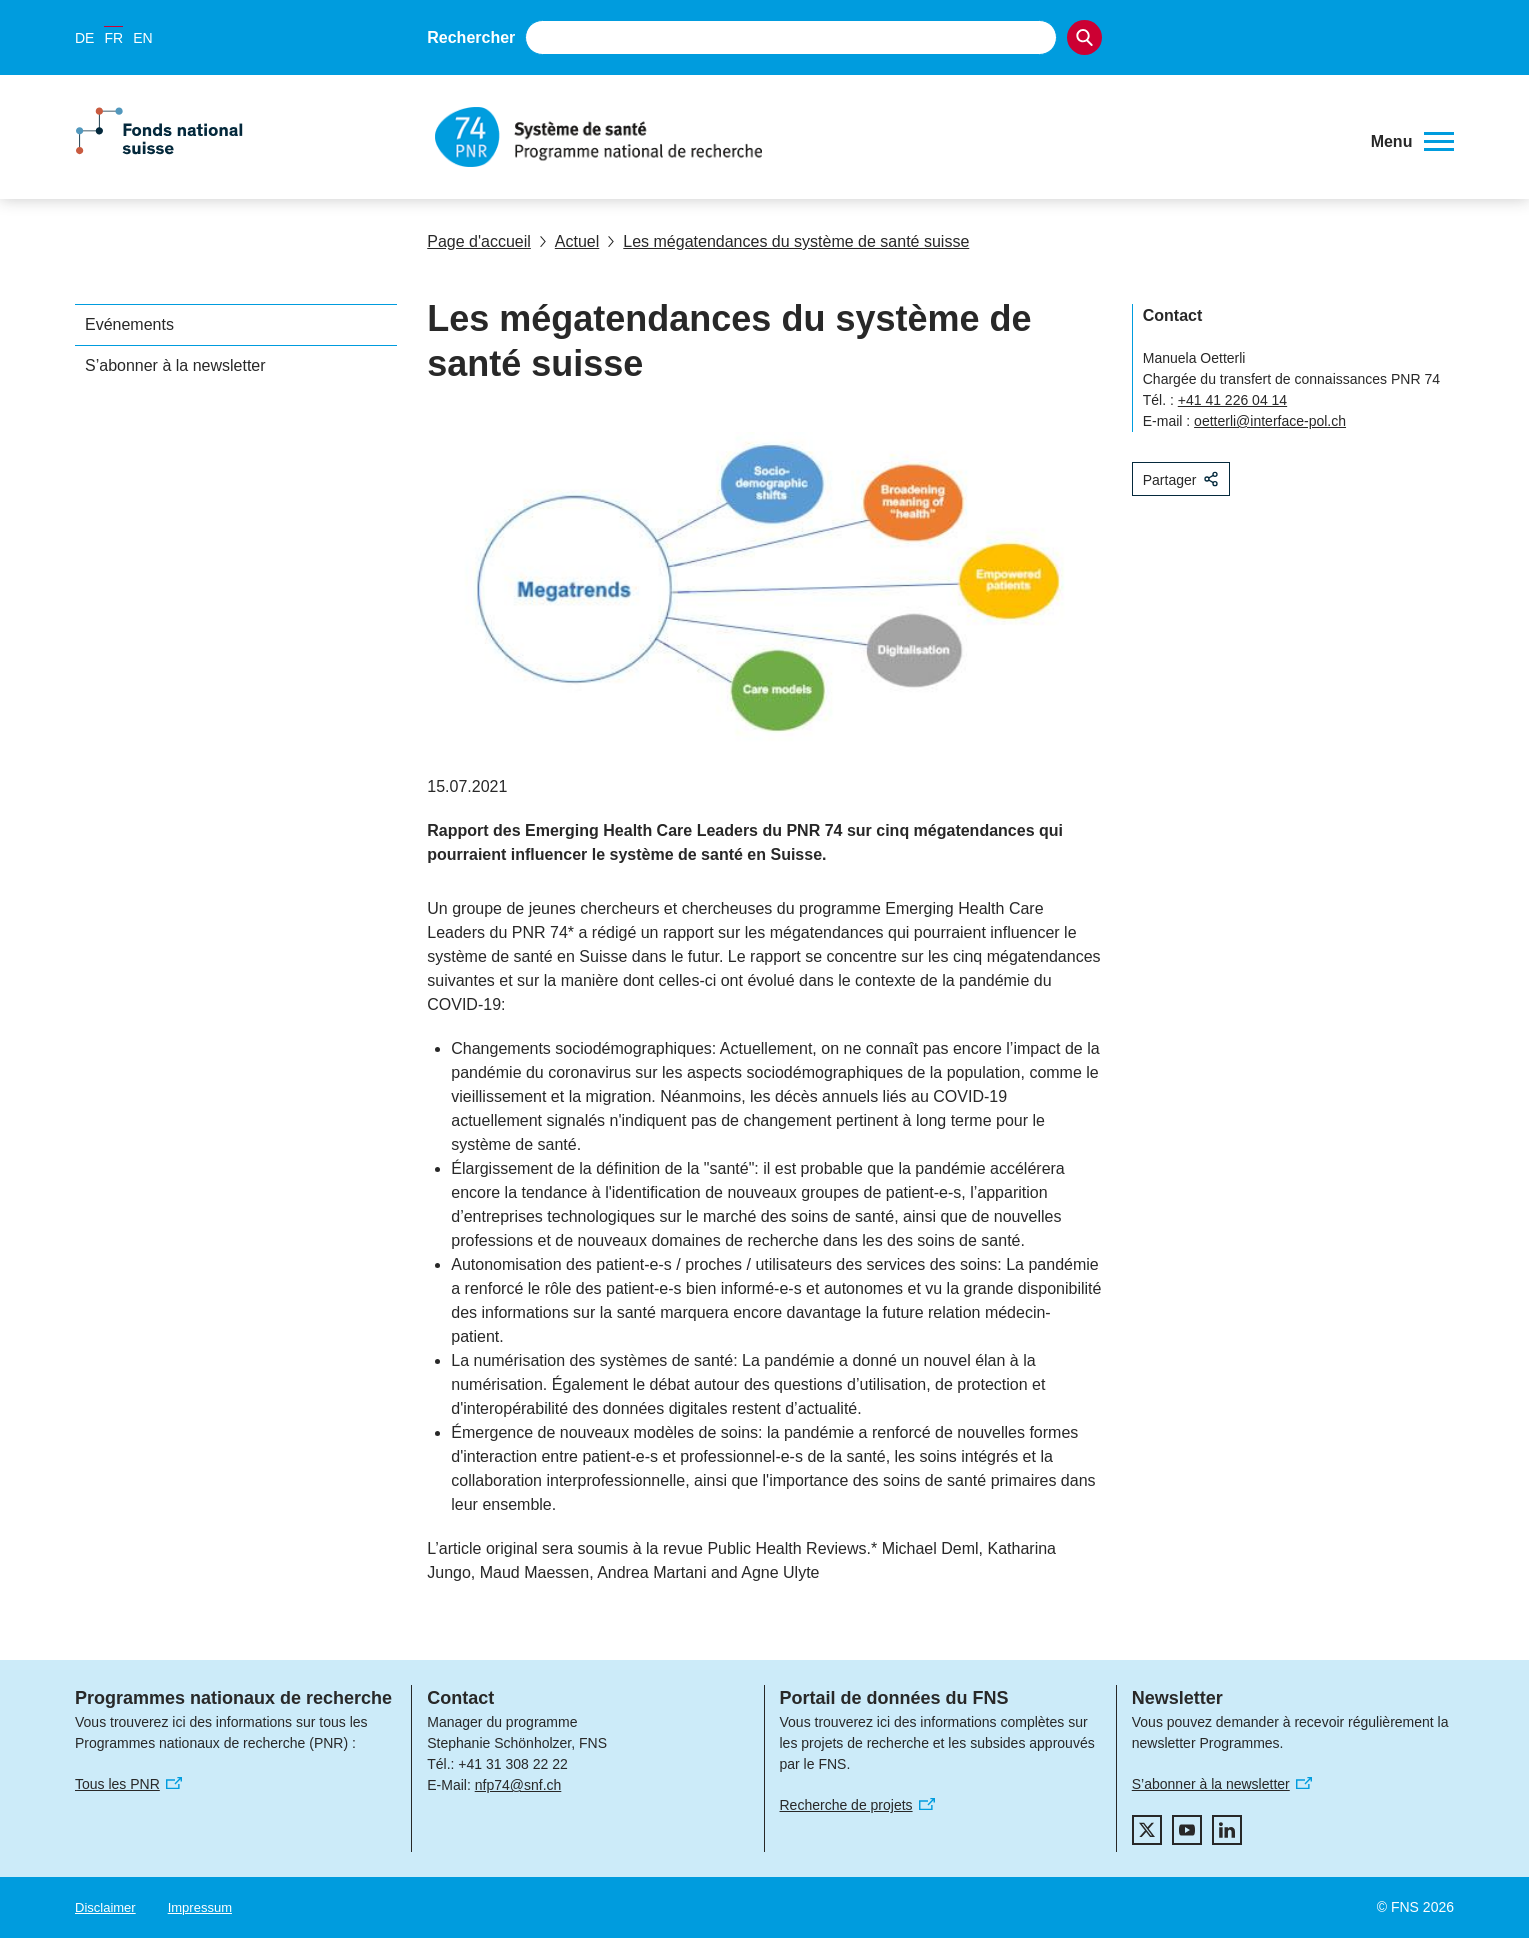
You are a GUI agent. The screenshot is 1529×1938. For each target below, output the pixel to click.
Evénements (129, 324)
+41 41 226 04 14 (1232, 400)
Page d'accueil (479, 241)
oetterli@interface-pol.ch (1270, 421)
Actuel (569, 241)
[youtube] (1187, 1830)
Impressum (200, 1907)
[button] (1412, 142)
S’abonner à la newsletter (175, 365)
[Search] (1084, 37)
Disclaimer (105, 1907)
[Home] (889, 137)
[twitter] (1147, 1830)
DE (84, 38)
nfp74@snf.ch (518, 1785)
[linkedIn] (1227, 1830)
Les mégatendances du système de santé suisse (788, 241)
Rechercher (471, 37)
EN (142, 38)
